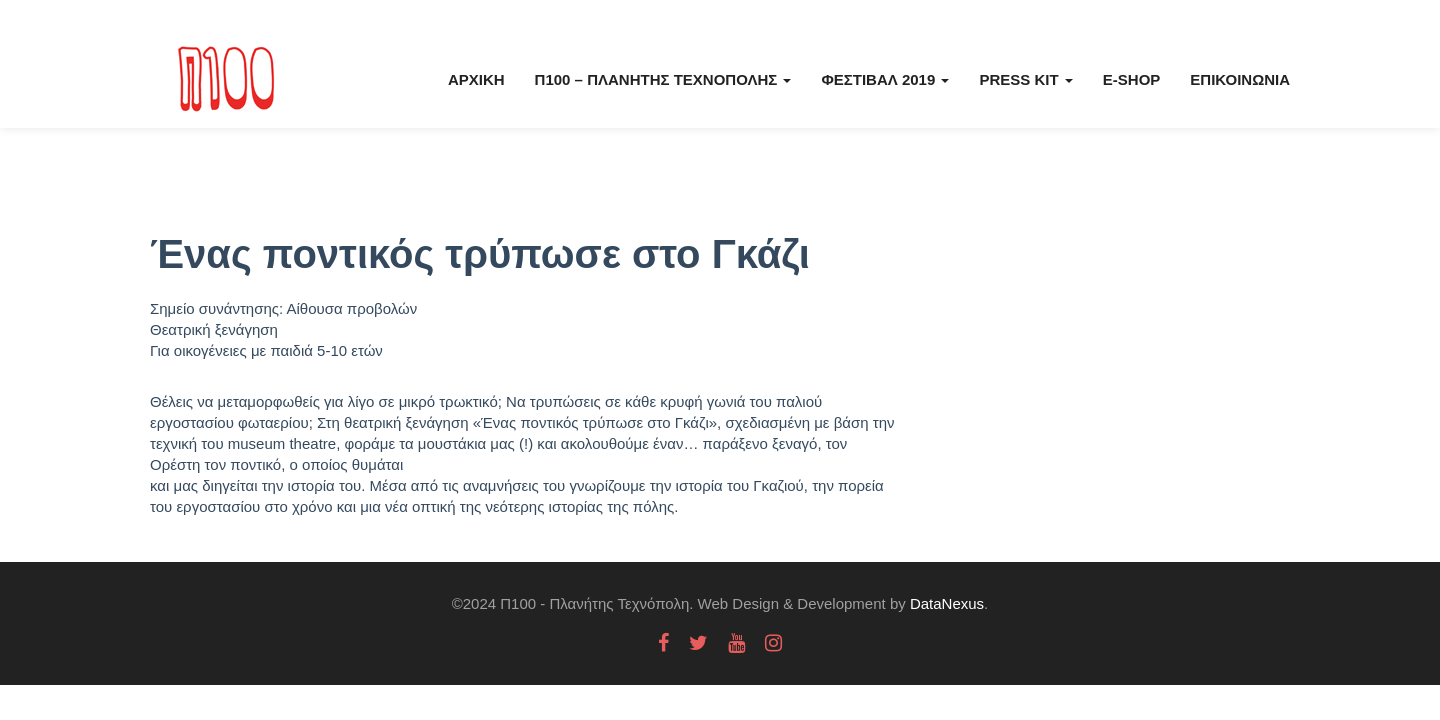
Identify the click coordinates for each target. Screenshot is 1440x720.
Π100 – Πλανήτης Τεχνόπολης (663, 79)
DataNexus (947, 603)
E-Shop (1132, 79)
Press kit (1025, 79)
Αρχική (476, 79)
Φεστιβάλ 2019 (885, 79)
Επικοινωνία (1240, 79)
